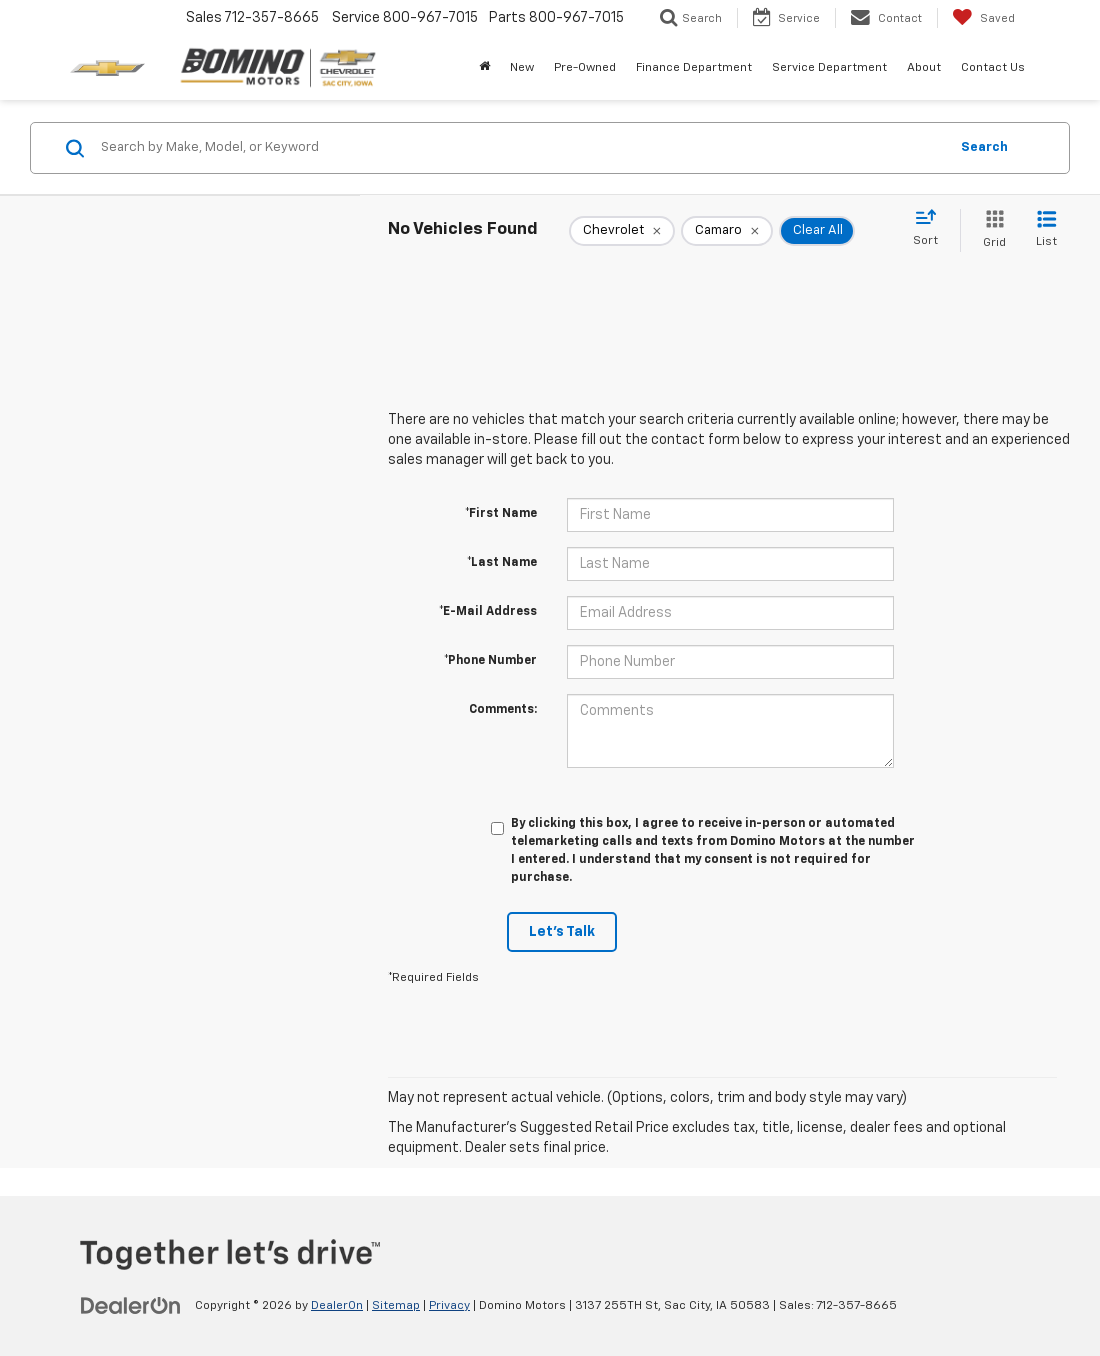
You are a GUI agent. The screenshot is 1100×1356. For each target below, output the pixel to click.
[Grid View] (990, 230)
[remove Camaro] (727, 231)
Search (984, 147)
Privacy (449, 1306)
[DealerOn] (131, 1305)
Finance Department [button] (694, 68)
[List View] (1046, 230)
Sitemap (396, 1306)
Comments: (503, 710)
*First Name (501, 514)
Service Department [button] (829, 68)
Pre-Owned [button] (585, 68)
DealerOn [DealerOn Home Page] (337, 1306)
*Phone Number (490, 661)
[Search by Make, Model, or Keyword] (521, 148)
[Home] (484, 68)
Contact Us (993, 68)
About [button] (924, 68)
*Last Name (502, 563)
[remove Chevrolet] (622, 231)
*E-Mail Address (488, 612)
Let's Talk (562, 932)
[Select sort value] (931, 229)
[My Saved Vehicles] (983, 18)
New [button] (522, 68)
